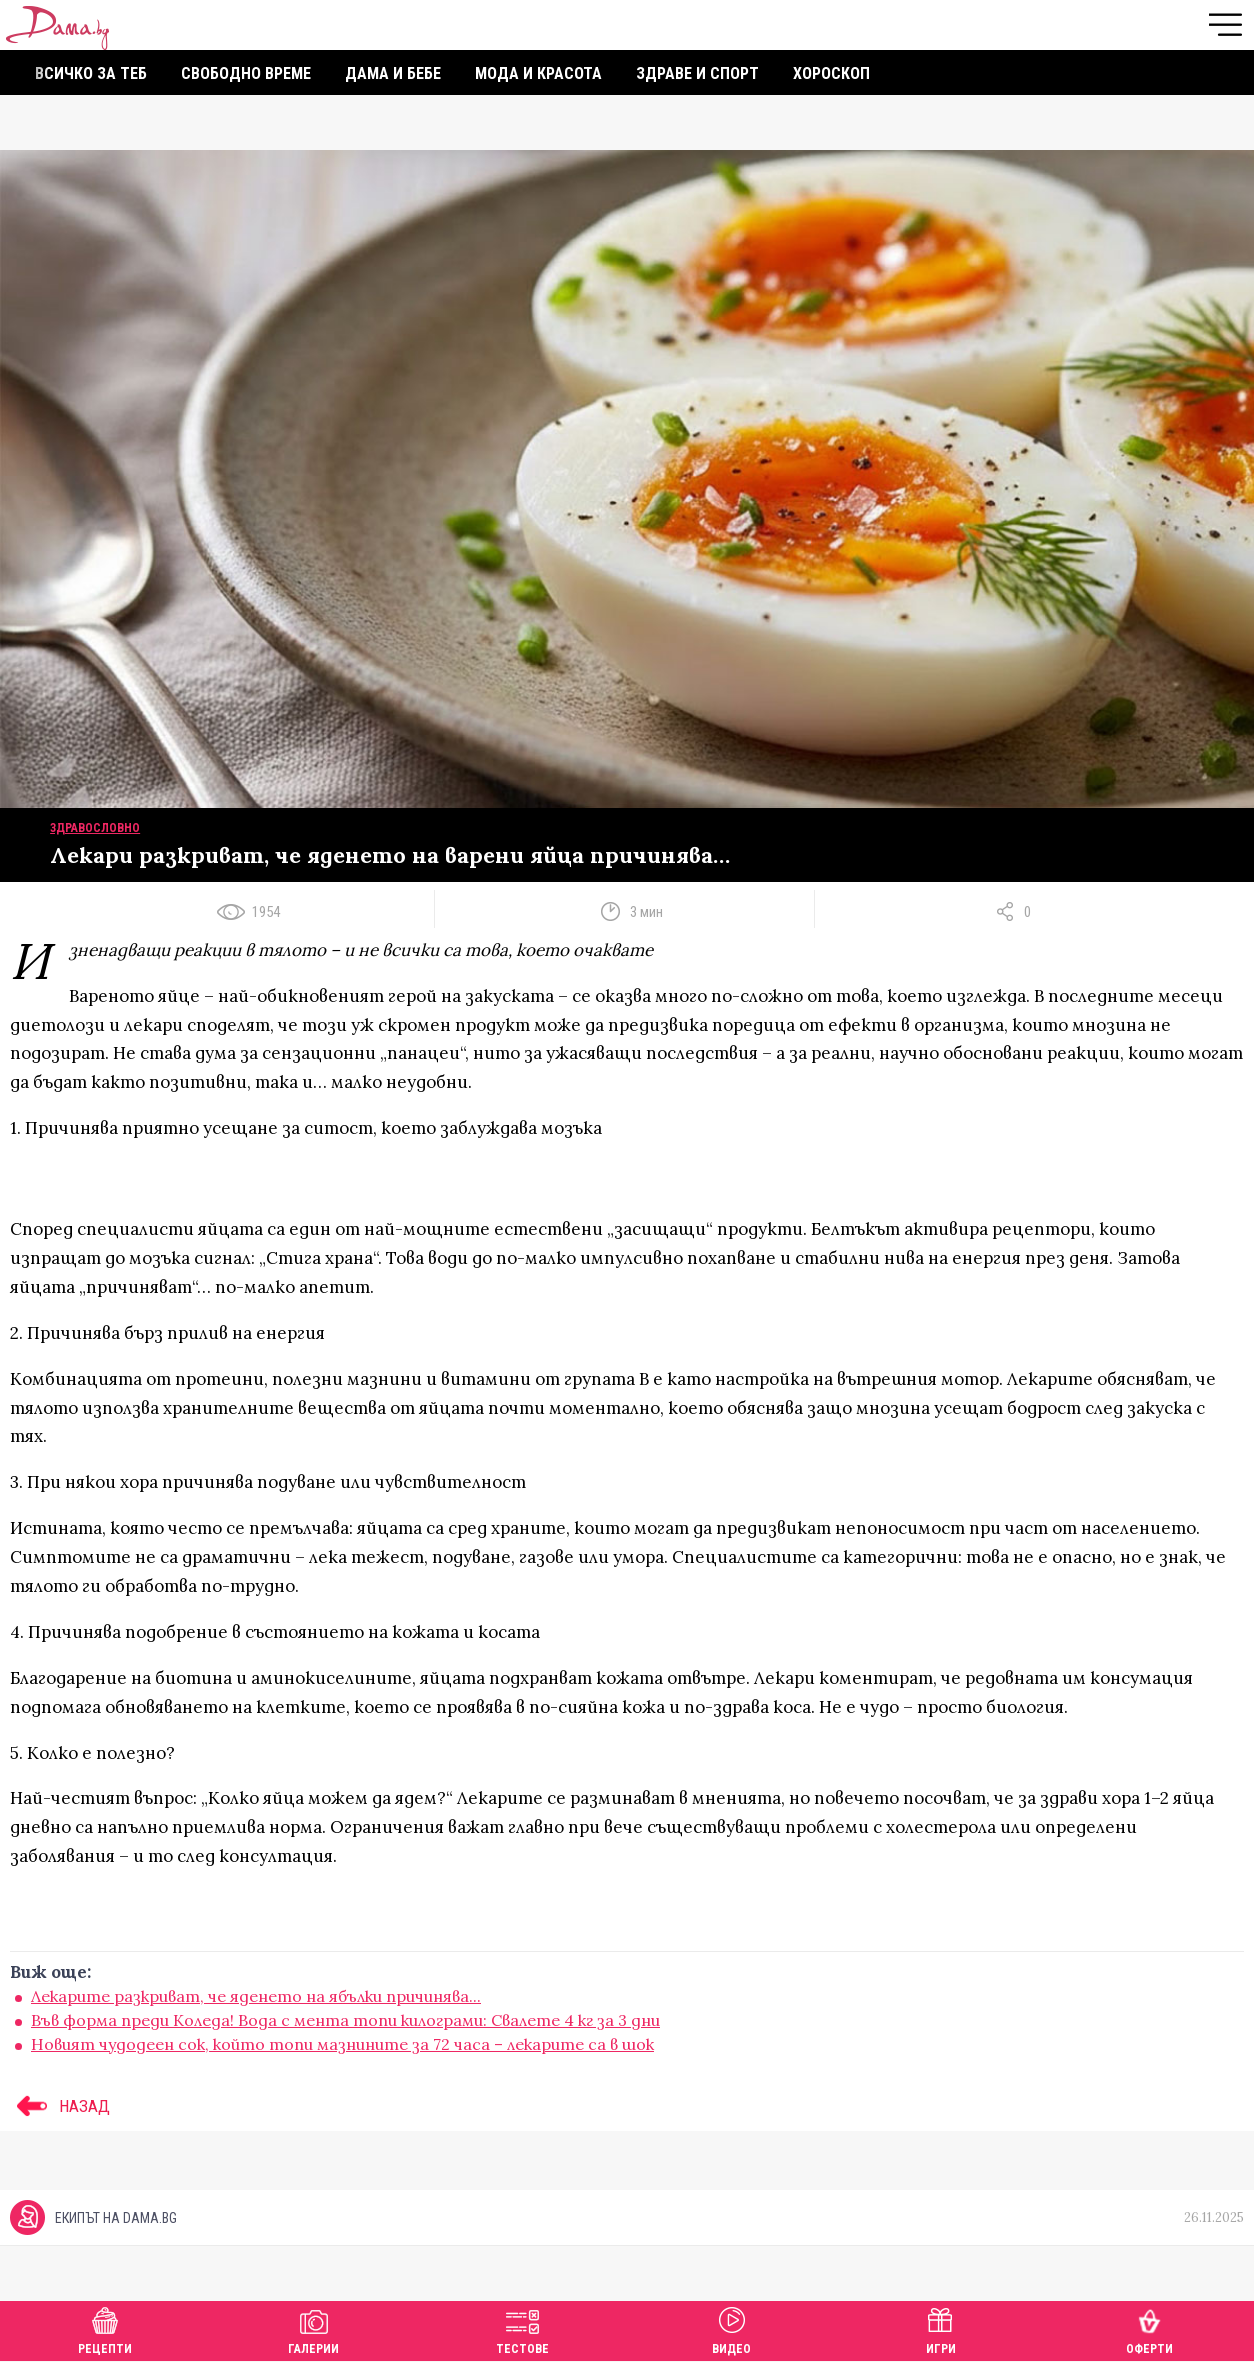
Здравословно (95, 828)
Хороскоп (831, 73)
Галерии (313, 2328)
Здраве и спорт (697, 73)
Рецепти (105, 2328)
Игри (941, 2328)
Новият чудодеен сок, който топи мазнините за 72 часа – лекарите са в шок (342, 2044)
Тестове (522, 2328)
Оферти (1149, 2328)
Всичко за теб (91, 73)
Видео (731, 2328)
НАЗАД (60, 2106)
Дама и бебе (393, 73)
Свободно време (246, 73)
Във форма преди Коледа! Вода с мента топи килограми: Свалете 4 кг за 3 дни (345, 2020)
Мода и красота (538, 73)
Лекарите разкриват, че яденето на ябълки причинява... (256, 1996)
